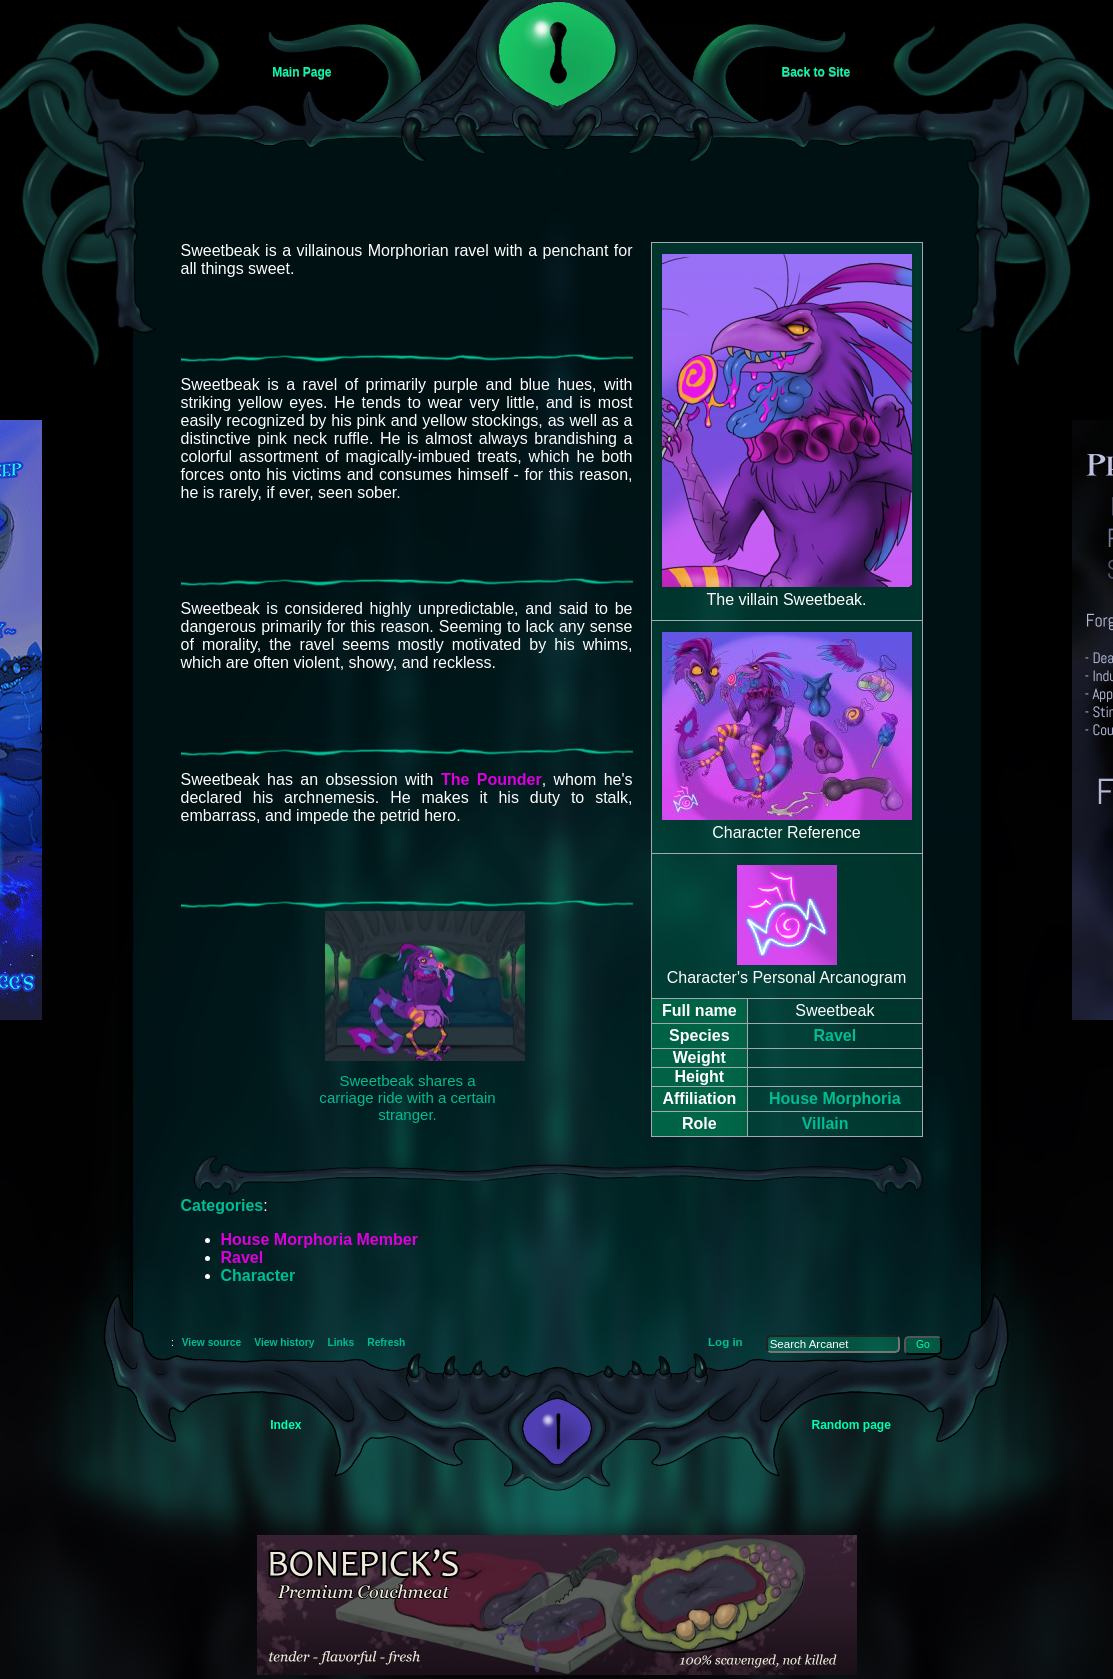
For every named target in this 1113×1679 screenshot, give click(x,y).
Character (258, 1275)
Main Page (301, 72)
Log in (725, 1342)
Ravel (834, 1035)
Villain (825, 1123)
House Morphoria (835, 1098)
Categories (222, 1205)
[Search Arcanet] (833, 1344)
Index (285, 1425)
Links (340, 1342)
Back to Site (816, 72)
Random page (851, 1425)
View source (212, 1342)
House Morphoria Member (319, 1239)
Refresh (386, 1342)
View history (284, 1342)
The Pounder (491, 779)
